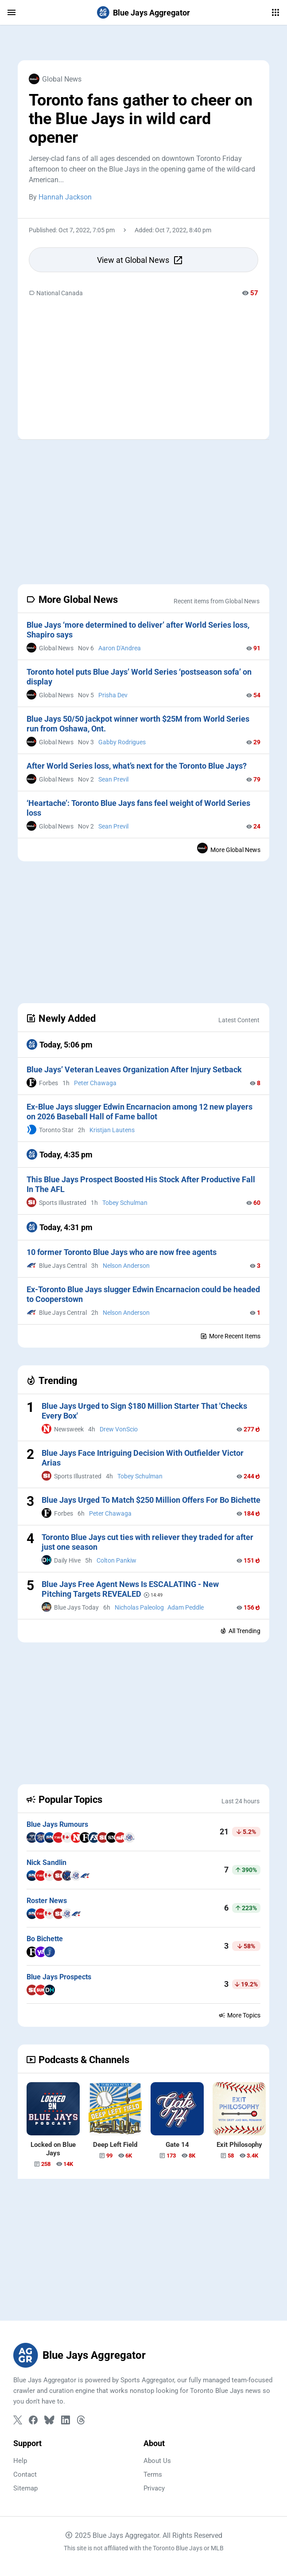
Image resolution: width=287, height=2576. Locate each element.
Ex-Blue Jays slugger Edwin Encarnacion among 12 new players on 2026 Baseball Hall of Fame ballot (139, 1111)
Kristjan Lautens (112, 1130)
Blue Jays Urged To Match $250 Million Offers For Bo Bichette (151, 1500)
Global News (55, 79)
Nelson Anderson (126, 1265)
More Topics (239, 2015)
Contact (25, 2474)
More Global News (228, 848)
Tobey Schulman (124, 1202)
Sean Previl (113, 779)
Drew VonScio (119, 1429)
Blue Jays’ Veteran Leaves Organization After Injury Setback (134, 1069)
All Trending (240, 1630)
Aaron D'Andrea (119, 648)
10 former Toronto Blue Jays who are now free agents (122, 1252)
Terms (153, 2474)
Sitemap (25, 2488)
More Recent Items (230, 1336)
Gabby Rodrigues (122, 742)
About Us (157, 2461)
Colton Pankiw (116, 1560)
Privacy (154, 2488)
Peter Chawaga (95, 1083)
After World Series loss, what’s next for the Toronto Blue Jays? (137, 765)
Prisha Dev (113, 695)
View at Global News (140, 260)
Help (20, 2461)
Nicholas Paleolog (139, 1607)
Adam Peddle (185, 1607)
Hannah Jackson (65, 197)
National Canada (56, 293)
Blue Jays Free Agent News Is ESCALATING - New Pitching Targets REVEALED (130, 1589)
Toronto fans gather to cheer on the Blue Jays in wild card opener (140, 119)
